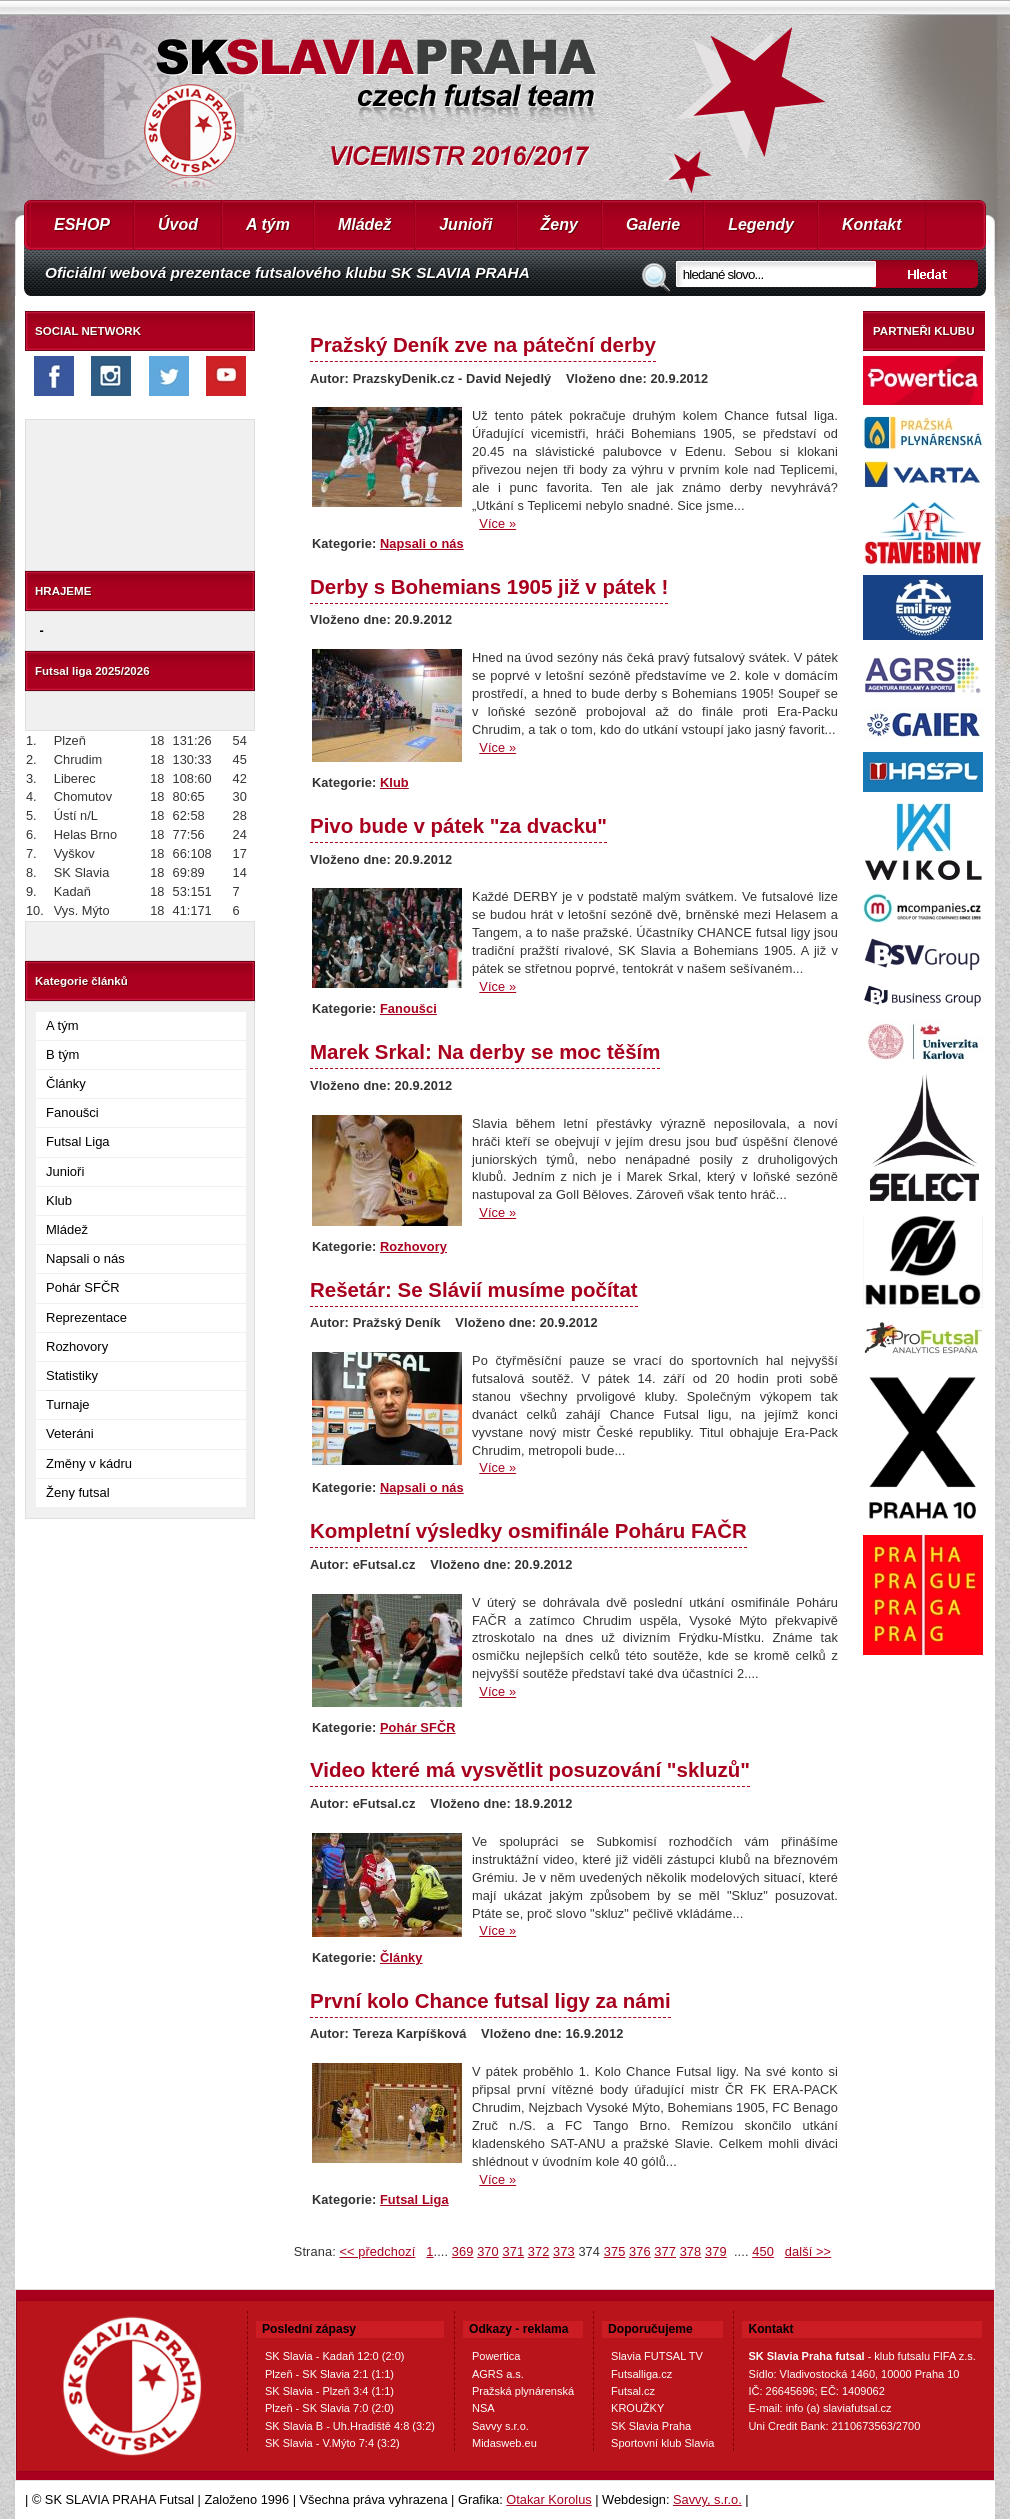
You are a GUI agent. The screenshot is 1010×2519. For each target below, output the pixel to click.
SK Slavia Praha (651, 2426)
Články (66, 1083)
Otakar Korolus (548, 2499)
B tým (62, 1054)
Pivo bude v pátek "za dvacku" (458, 825)
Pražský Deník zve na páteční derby (483, 344)
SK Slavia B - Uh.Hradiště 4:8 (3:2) (350, 2426)
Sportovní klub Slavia (662, 2443)
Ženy (559, 224)
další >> (808, 2251)
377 (665, 2251)
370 (488, 2251)
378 (691, 2251)
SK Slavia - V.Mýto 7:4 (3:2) (332, 2443)
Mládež (364, 224)
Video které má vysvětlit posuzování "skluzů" (530, 1769)
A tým (268, 224)
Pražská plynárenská (523, 2391)
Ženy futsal (78, 1492)
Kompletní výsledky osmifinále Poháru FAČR (528, 1530)
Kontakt (872, 224)
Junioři (465, 224)
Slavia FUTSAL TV (657, 2356)
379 (716, 2251)
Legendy (761, 224)
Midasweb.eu (504, 2443)
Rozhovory (77, 1346)
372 (539, 2251)
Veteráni (70, 1433)
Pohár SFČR (83, 1287)
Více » (497, 523)
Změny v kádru (89, 1463)
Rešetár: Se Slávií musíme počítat (474, 1289)
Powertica (496, 2356)
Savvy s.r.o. (500, 2426)
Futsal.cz (633, 2391)
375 (615, 2251)
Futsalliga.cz (641, 2374)
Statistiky (72, 1375)
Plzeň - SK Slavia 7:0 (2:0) (329, 2408)
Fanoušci (72, 1112)
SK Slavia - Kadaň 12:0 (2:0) (334, 2356)
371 (513, 2251)
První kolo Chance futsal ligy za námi (490, 2000)
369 (463, 2251)
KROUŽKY (637, 2408)
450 (763, 2251)
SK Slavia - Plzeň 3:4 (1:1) (329, 2391)
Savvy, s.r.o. (707, 2499)
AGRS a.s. (498, 2374)
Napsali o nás (85, 1258)
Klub (59, 1200)
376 (640, 2251)
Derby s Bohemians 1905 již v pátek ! (489, 586)
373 (564, 2251)
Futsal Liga (78, 1141)
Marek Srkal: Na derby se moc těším (485, 1051)
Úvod (178, 224)
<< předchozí (377, 2251)
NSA (483, 2408)
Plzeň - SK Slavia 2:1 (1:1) (329, 2374)
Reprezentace (86, 1317)
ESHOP (82, 224)
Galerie (653, 224)
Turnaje (68, 1404)
